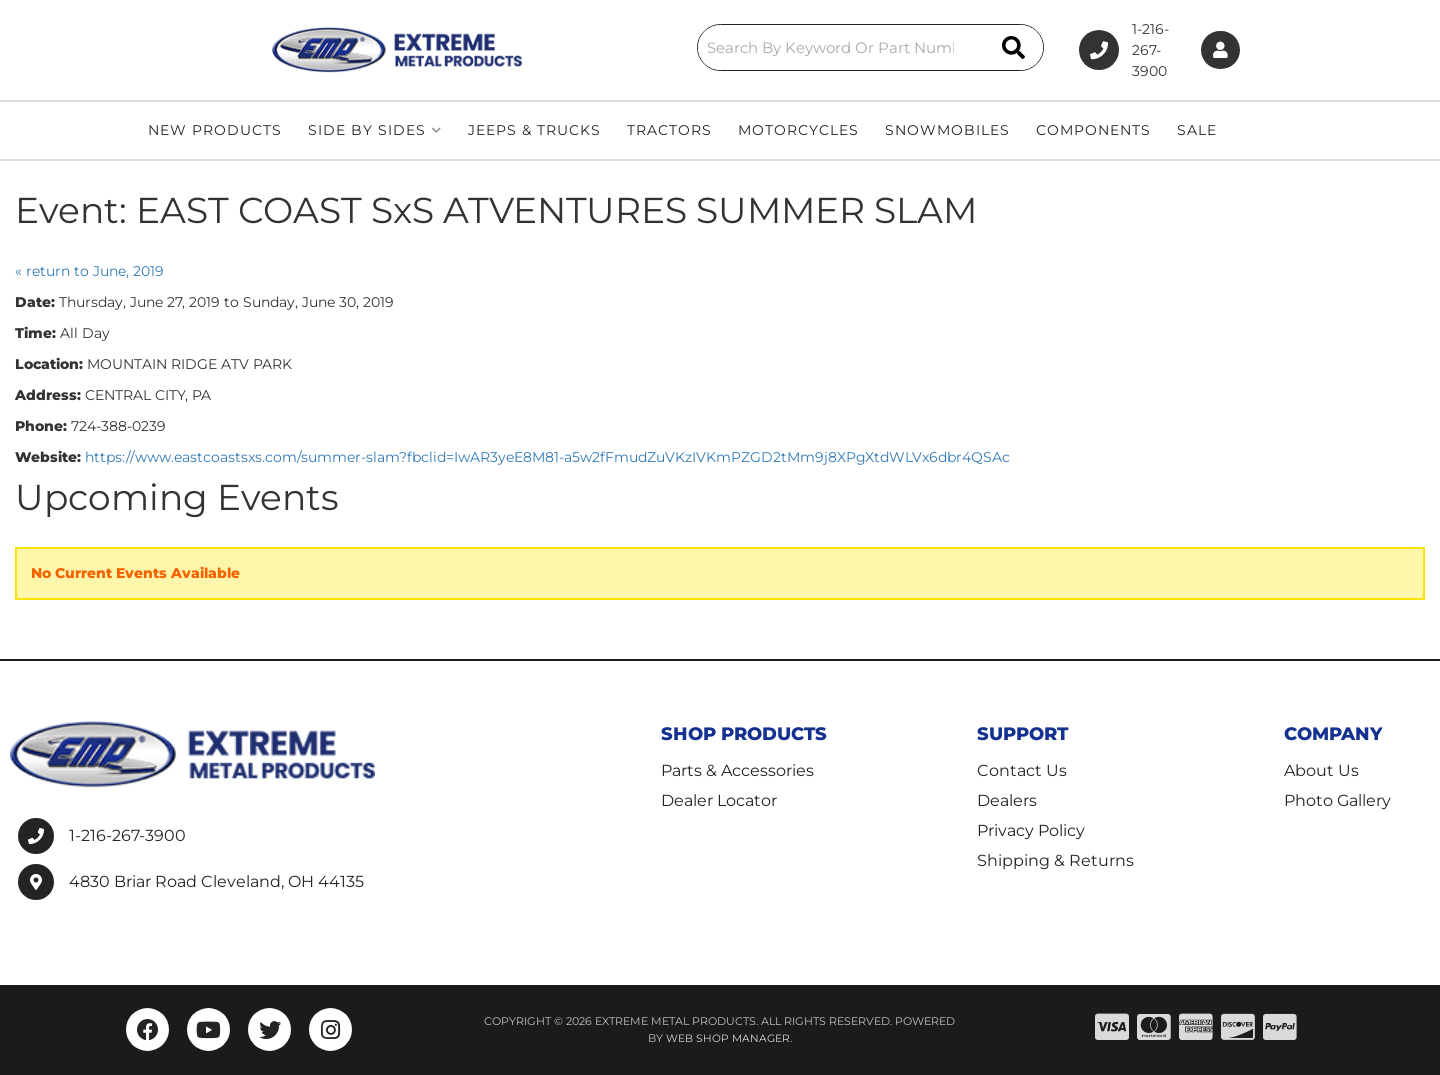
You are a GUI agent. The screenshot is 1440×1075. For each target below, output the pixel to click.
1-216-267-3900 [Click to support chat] (1087, 50)
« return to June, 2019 (89, 271)
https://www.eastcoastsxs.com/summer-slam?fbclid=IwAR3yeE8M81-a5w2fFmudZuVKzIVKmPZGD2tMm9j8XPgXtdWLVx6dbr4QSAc (547, 457)
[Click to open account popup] (1213, 50)
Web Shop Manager (728, 1038)
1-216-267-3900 (127, 835)
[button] (732, 47)
